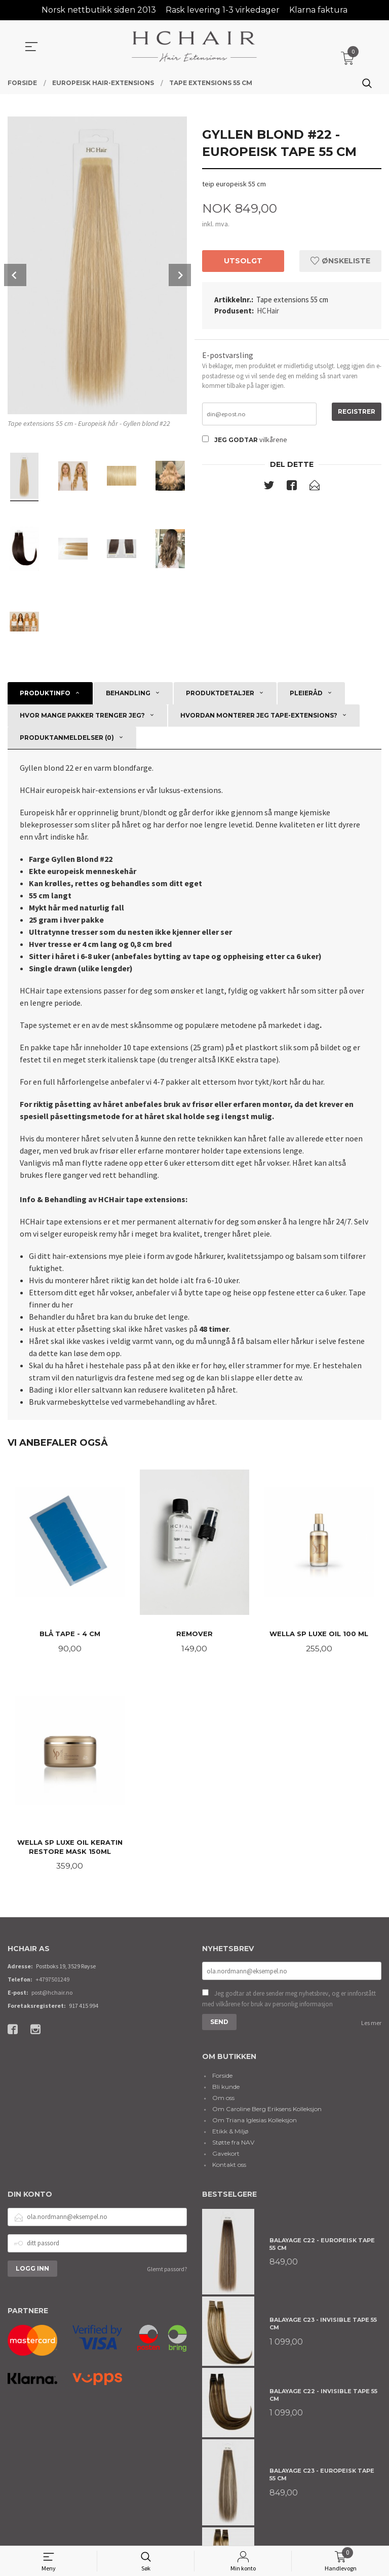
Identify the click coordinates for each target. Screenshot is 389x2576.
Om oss (223, 2100)
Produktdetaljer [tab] (220, 693)
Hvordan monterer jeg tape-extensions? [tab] (258, 715)
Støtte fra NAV (233, 2145)
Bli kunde (226, 2089)
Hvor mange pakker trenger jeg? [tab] (82, 715)
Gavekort (226, 2156)
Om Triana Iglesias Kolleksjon (254, 2122)
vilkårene (273, 441)
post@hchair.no (51, 1994)
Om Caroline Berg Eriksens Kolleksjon (267, 2111)
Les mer (371, 2026)
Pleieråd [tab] (306, 693)
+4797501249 (52, 1981)
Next (180, 275)
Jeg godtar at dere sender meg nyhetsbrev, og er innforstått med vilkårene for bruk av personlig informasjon (289, 2001)
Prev (15, 275)
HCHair (268, 311)
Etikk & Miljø (230, 2133)
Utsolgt (243, 260)
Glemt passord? (167, 2271)
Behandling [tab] (128, 693)
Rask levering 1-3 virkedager (223, 10)
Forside (222, 2078)
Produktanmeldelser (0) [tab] (67, 737)
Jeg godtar (236, 441)
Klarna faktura (318, 10)
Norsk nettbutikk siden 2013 (99, 10)
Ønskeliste (340, 260)
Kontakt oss (229, 2167)
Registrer (356, 412)
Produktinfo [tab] (45, 693)
